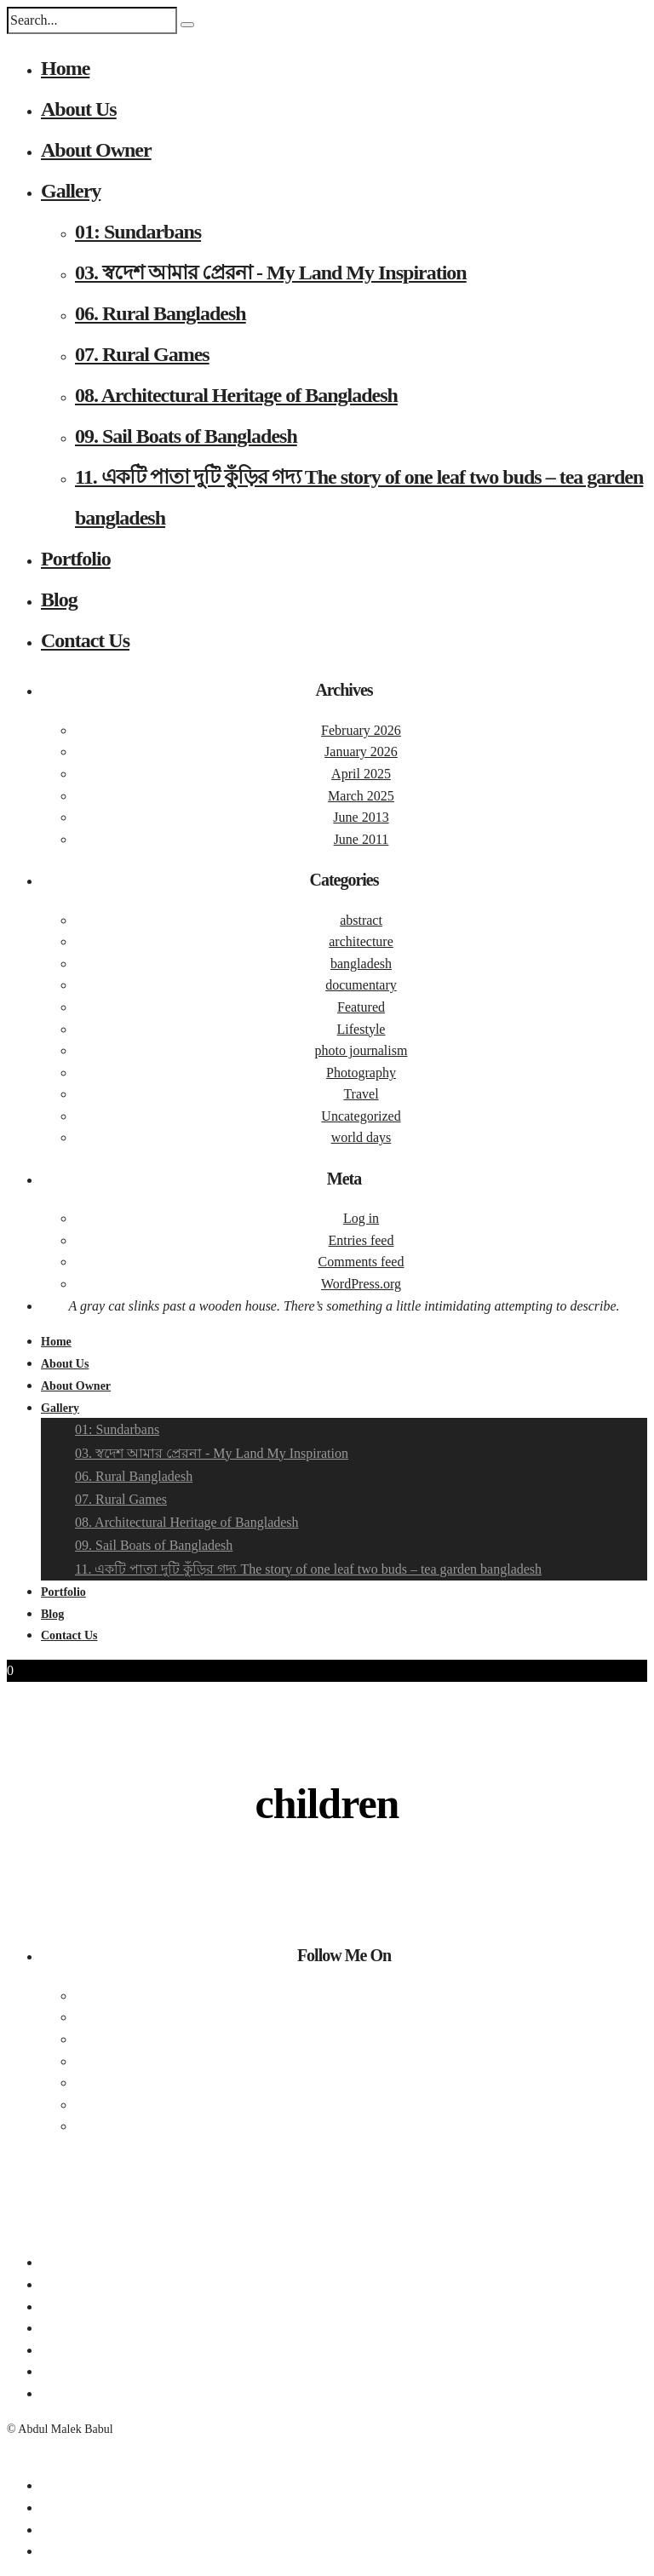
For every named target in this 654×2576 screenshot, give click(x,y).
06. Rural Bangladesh (160, 313)
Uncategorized (360, 1116)
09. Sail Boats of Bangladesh (186, 436)
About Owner (96, 150)
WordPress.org (361, 1284)
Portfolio (76, 559)
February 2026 (361, 730)
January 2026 (361, 751)
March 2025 (361, 796)
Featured (361, 1007)
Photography (361, 1072)
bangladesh (361, 963)
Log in (361, 1218)
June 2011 (361, 839)
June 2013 (360, 817)
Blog (59, 599)
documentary (361, 985)
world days (361, 1137)
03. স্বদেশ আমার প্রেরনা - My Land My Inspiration (271, 272)
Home (65, 68)
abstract (361, 920)
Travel (360, 1094)
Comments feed (361, 1261)
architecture (361, 941)
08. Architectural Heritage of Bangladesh (236, 395)
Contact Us (85, 640)
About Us (79, 109)
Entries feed (361, 1240)
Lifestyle (361, 1029)
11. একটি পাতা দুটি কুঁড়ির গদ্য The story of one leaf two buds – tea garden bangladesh (308, 1569)
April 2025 (361, 773)
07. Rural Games (142, 354)
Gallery (70, 191)
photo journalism (361, 1050)
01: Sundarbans (138, 232)
